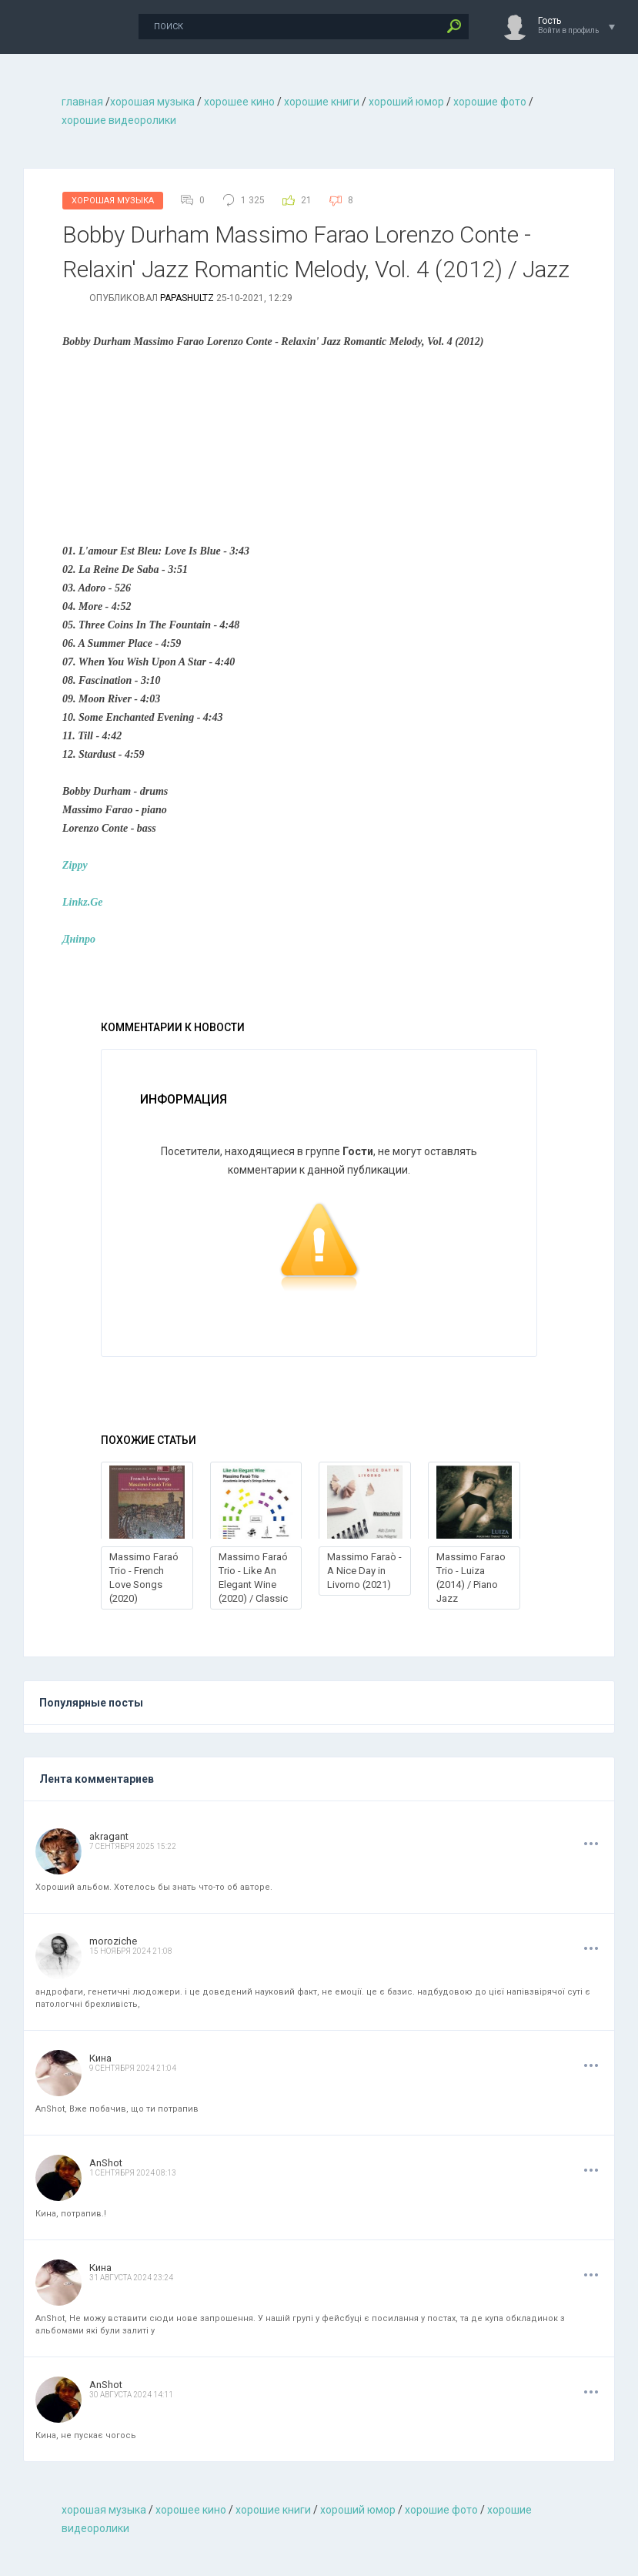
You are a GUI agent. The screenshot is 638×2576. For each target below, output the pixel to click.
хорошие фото (489, 101)
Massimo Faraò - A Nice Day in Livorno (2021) (364, 1570)
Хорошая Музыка (113, 201)
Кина (100, 2058)
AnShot (105, 2163)
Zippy (75, 865)
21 (306, 200)
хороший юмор (406, 101)
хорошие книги (321, 101)
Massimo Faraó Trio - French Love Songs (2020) (144, 1577)
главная (82, 101)
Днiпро (78, 939)
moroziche (113, 1941)
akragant (109, 1836)
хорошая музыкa (152, 101)
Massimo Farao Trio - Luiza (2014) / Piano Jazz (471, 1577)
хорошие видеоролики (119, 120)
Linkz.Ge (82, 902)
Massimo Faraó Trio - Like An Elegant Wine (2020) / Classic (253, 1577)
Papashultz (187, 298)
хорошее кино (239, 101)
